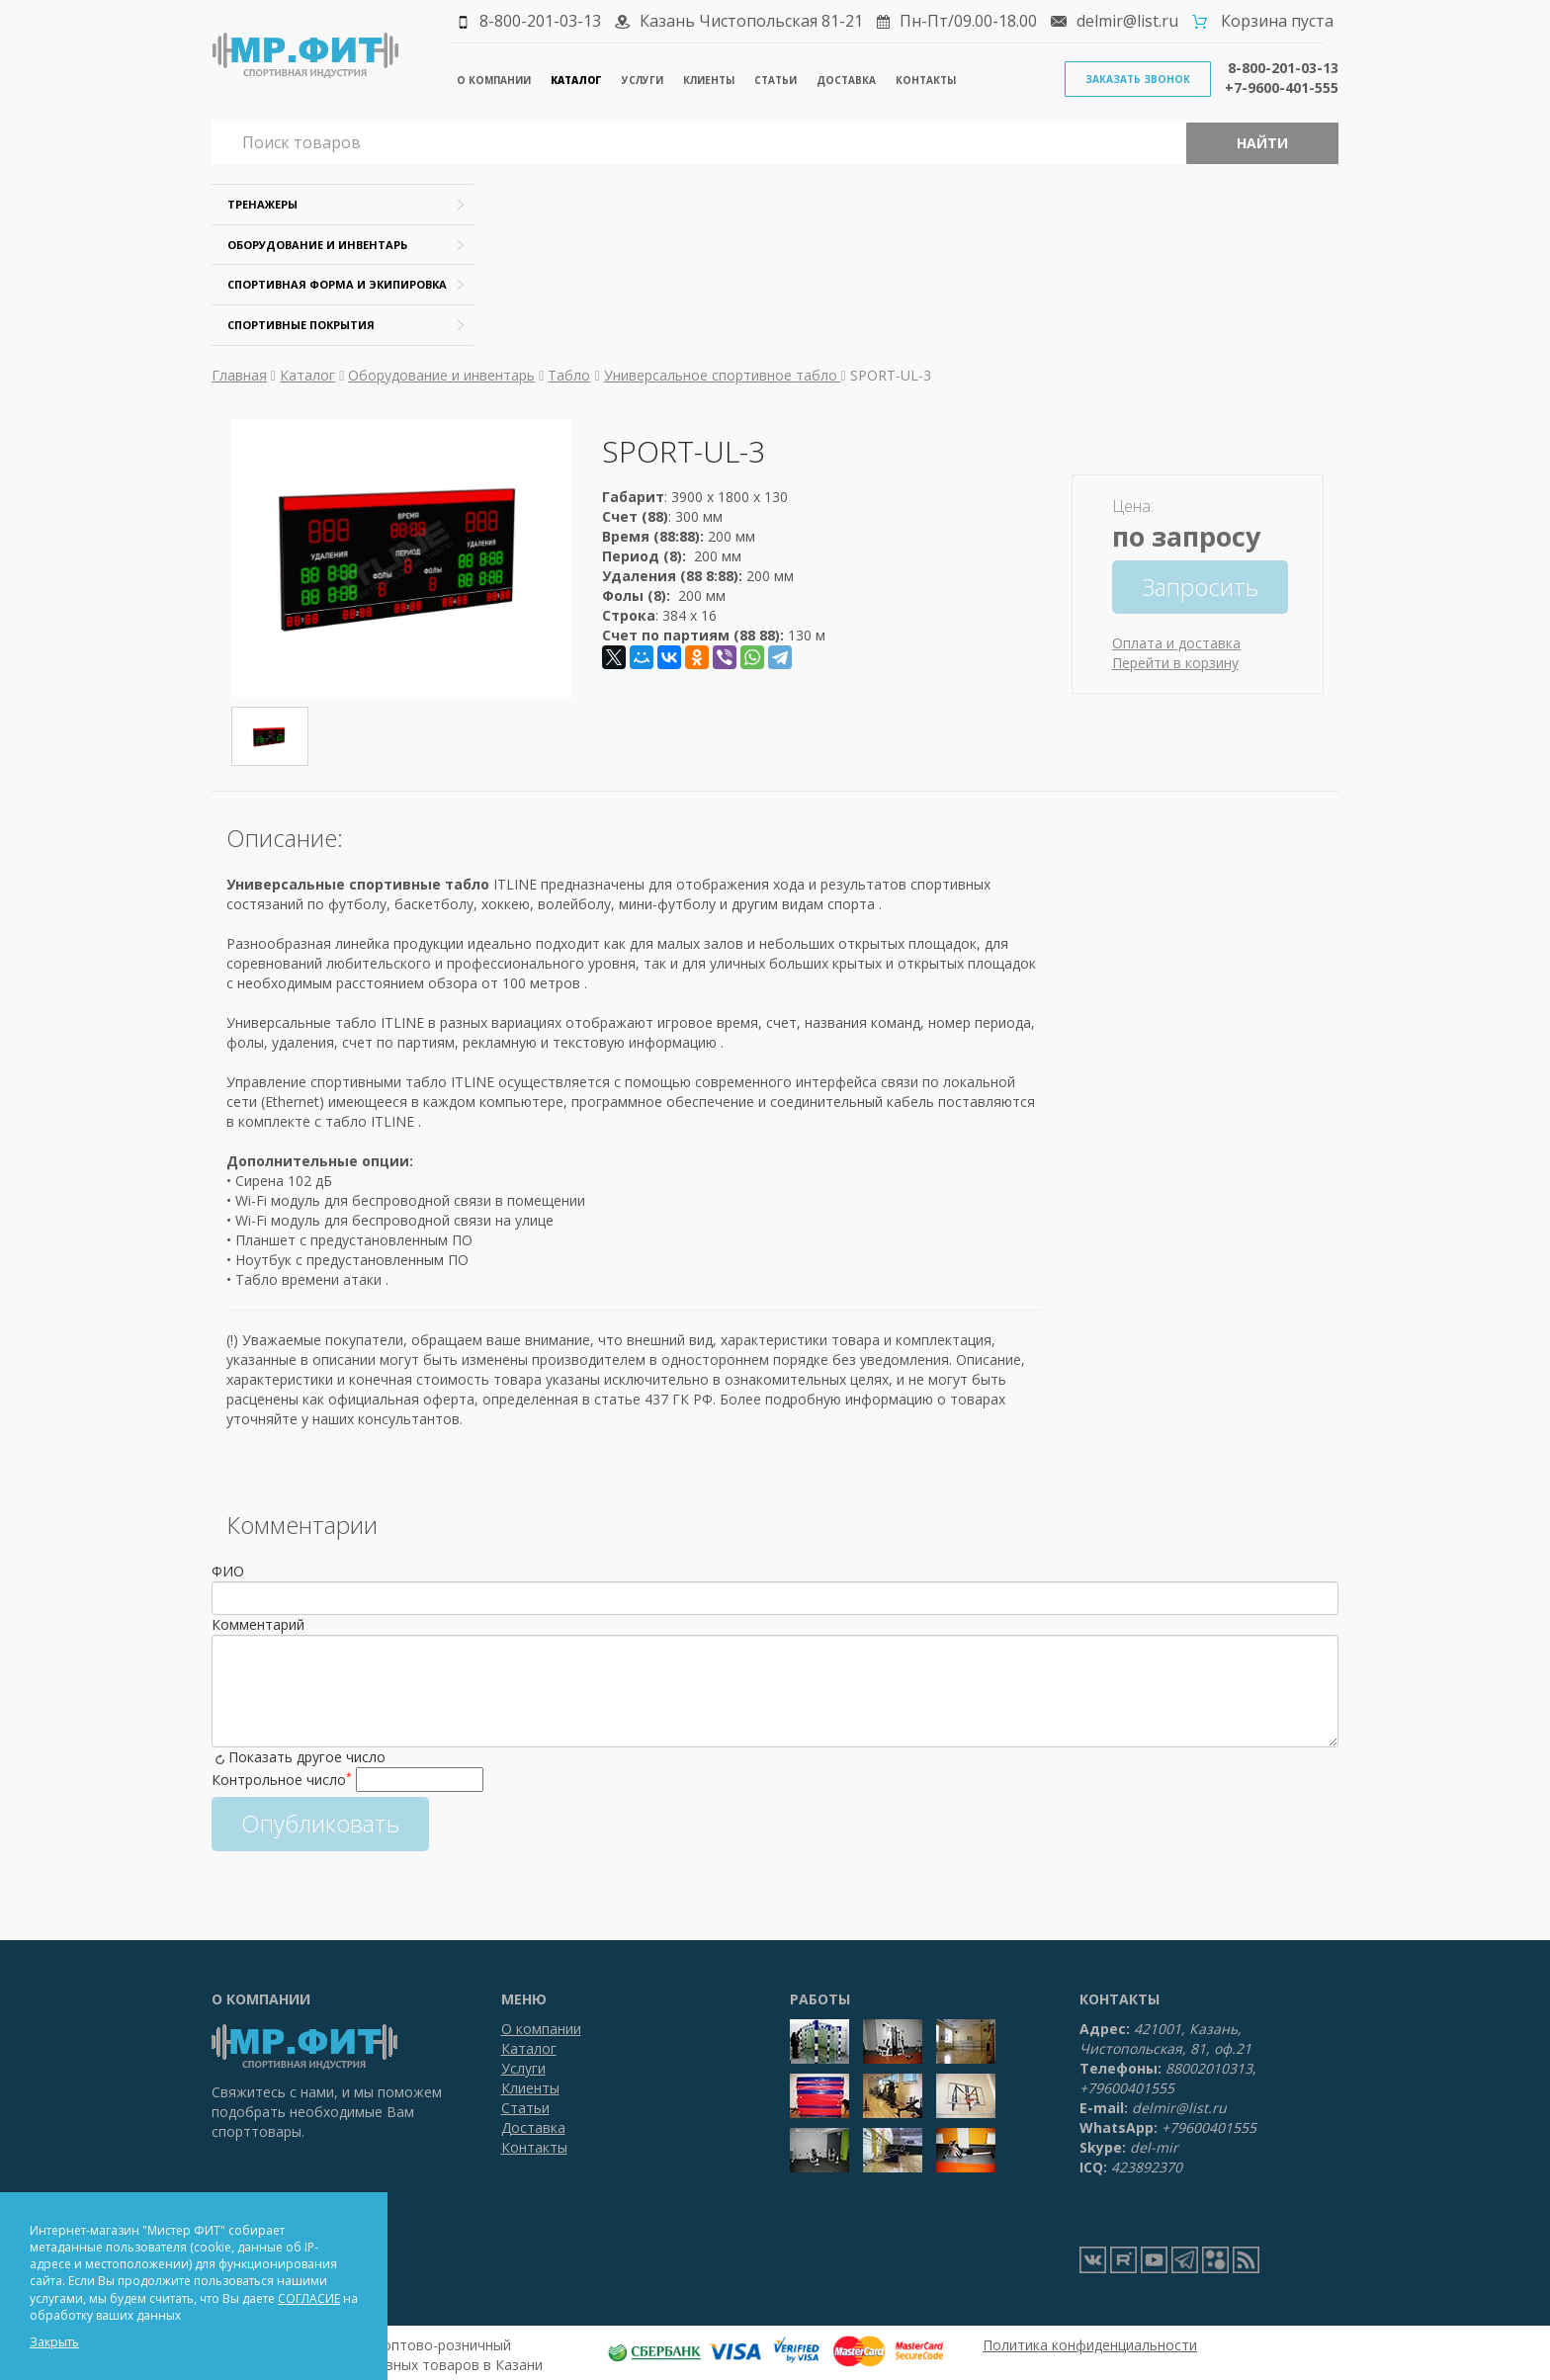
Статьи (775, 80)
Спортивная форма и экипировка (337, 284)
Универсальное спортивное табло (722, 375)
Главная (239, 375)
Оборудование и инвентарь (317, 244)
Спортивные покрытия (301, 324)
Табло (569, 375)
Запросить (1200, 586)
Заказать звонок (1137, 79)
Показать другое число (307, 1756)
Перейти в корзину (1175, 662)
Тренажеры (262, 204)
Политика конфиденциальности (1090, 2345)
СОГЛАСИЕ (309, 2298)
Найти (1262, 142)
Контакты (926, 80)
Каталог (576, 80)
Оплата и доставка (1176, 643)
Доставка (846, 80)
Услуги (642, 80)
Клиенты (708, 80)
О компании (494, 80)
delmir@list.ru (1127, 21)
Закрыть (54, 2342)
